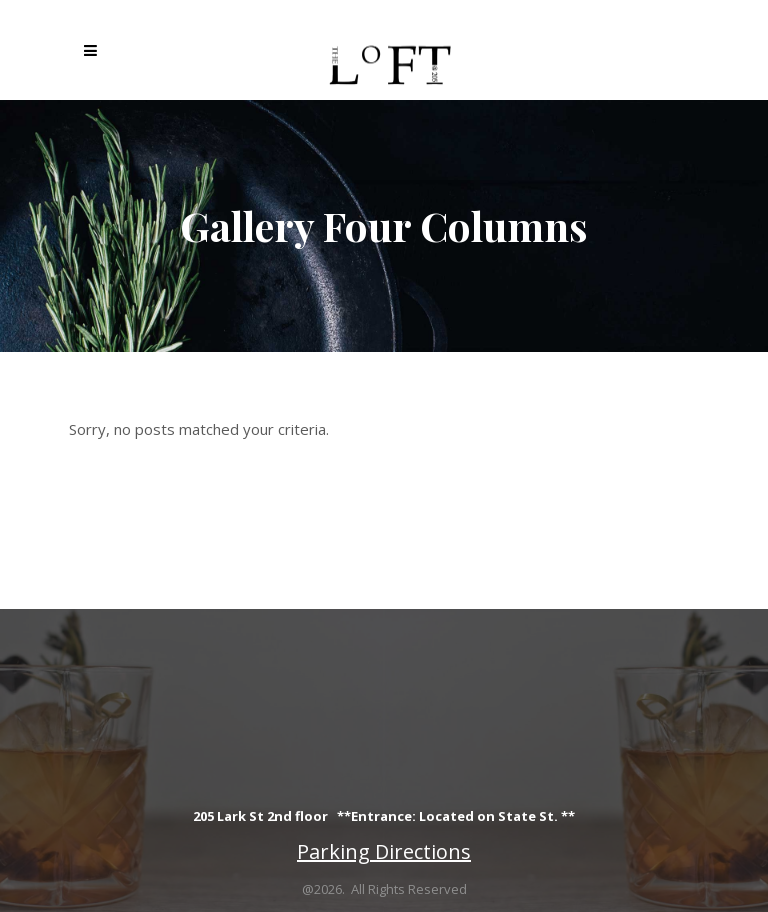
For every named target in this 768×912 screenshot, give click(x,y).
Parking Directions (384, 851)
